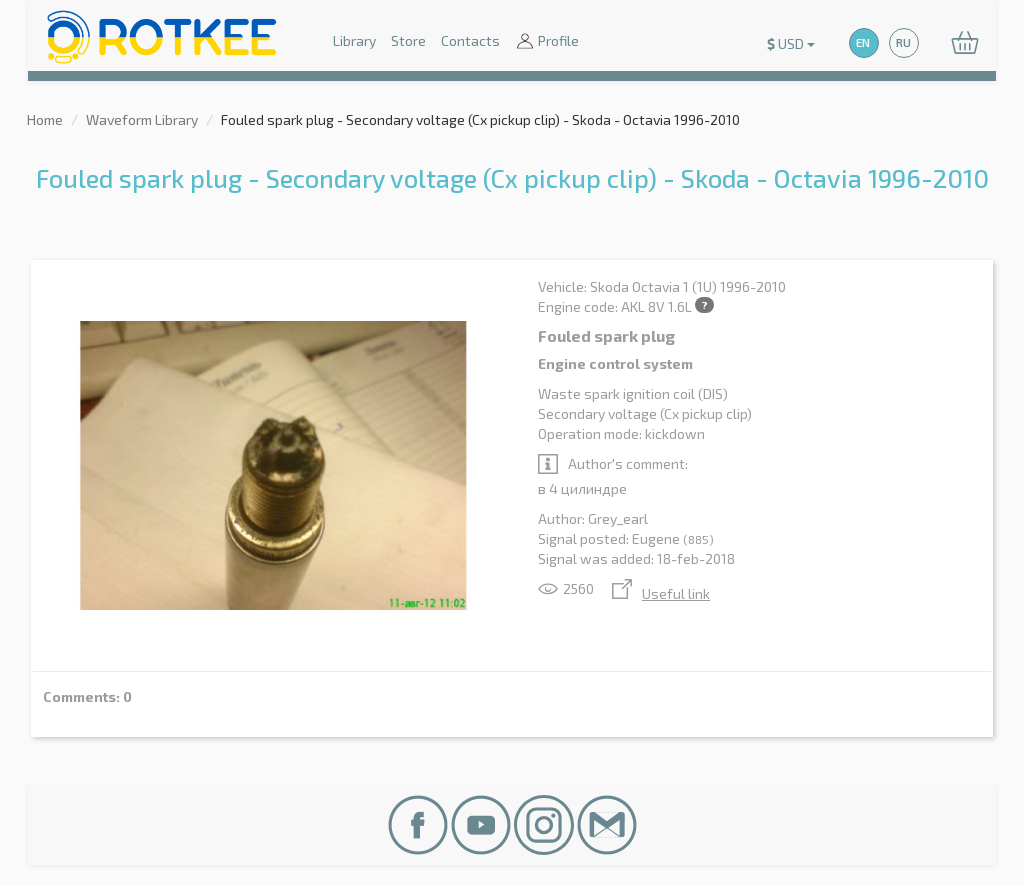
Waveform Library (142, 119)
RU (903, 42)
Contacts (470, 40)
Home (45, 119)
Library (354, 40)
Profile (547, 42)
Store (408, 40)
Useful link (661, 593)
